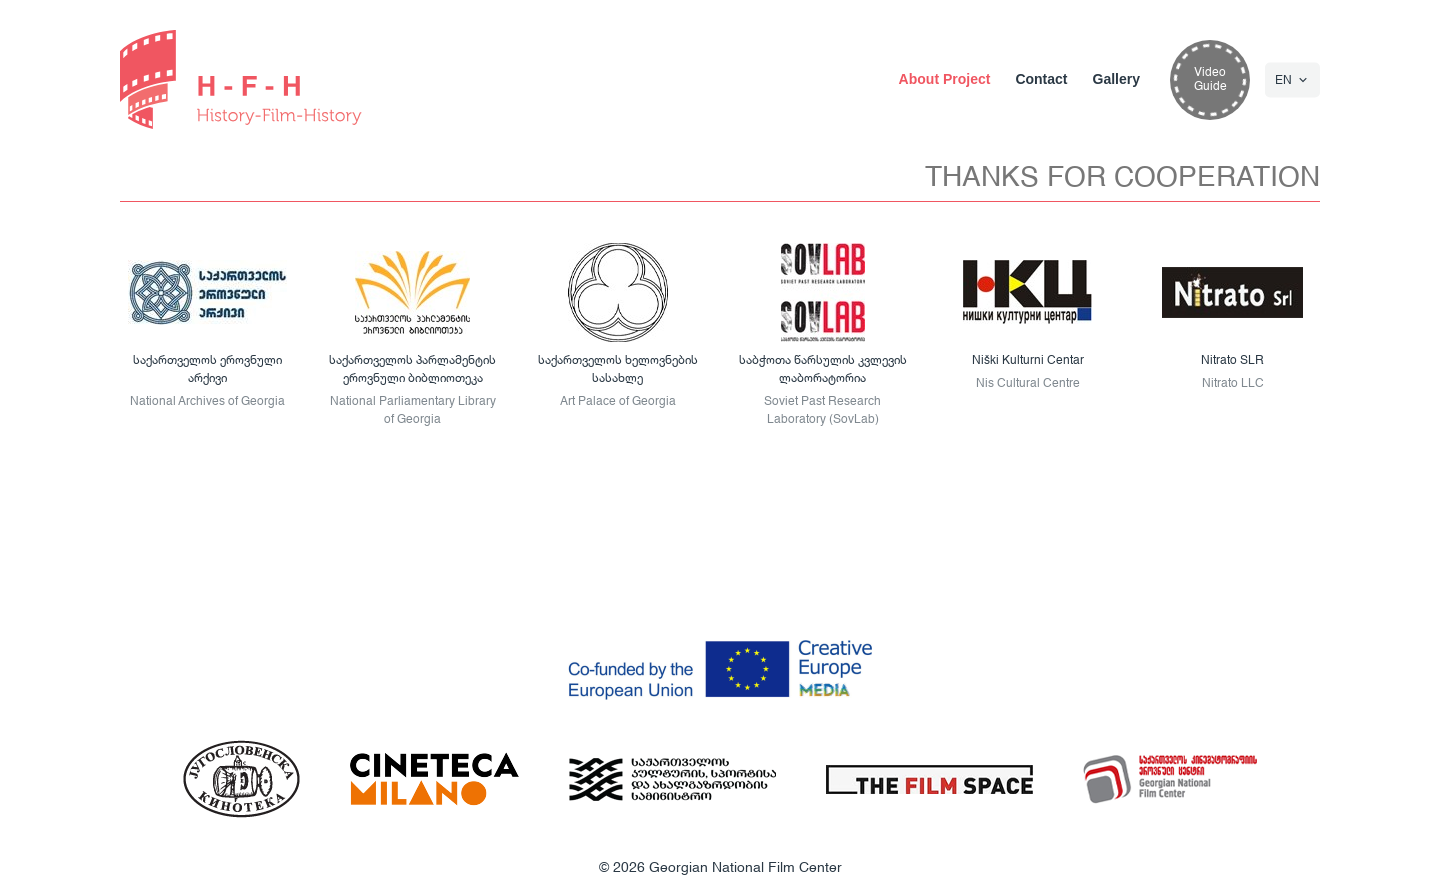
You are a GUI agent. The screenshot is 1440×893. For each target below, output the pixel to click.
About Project (945, 79)
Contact (1041, 79)
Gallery (1116, 79)
